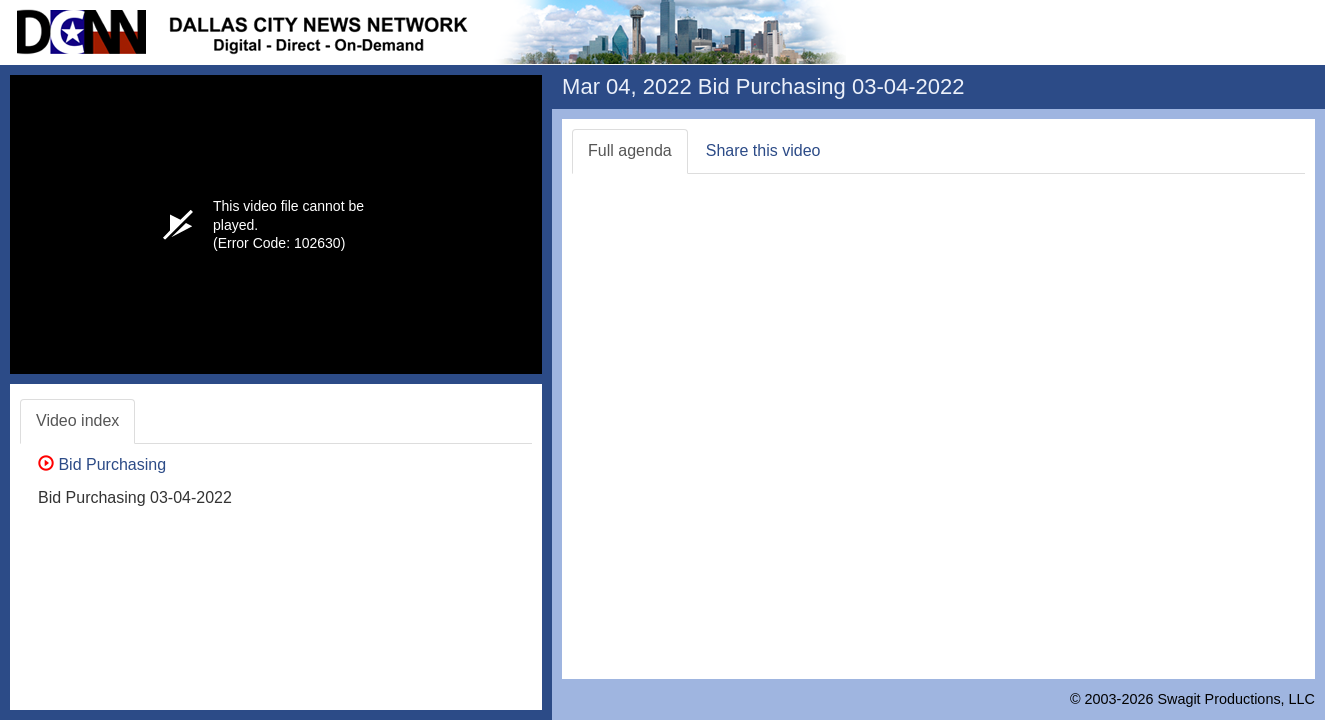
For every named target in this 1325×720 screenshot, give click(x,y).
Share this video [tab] (763, 150)
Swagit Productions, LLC (1236, 699)
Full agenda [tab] (630, 150)
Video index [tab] (77, 420)
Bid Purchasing (102, 464)
